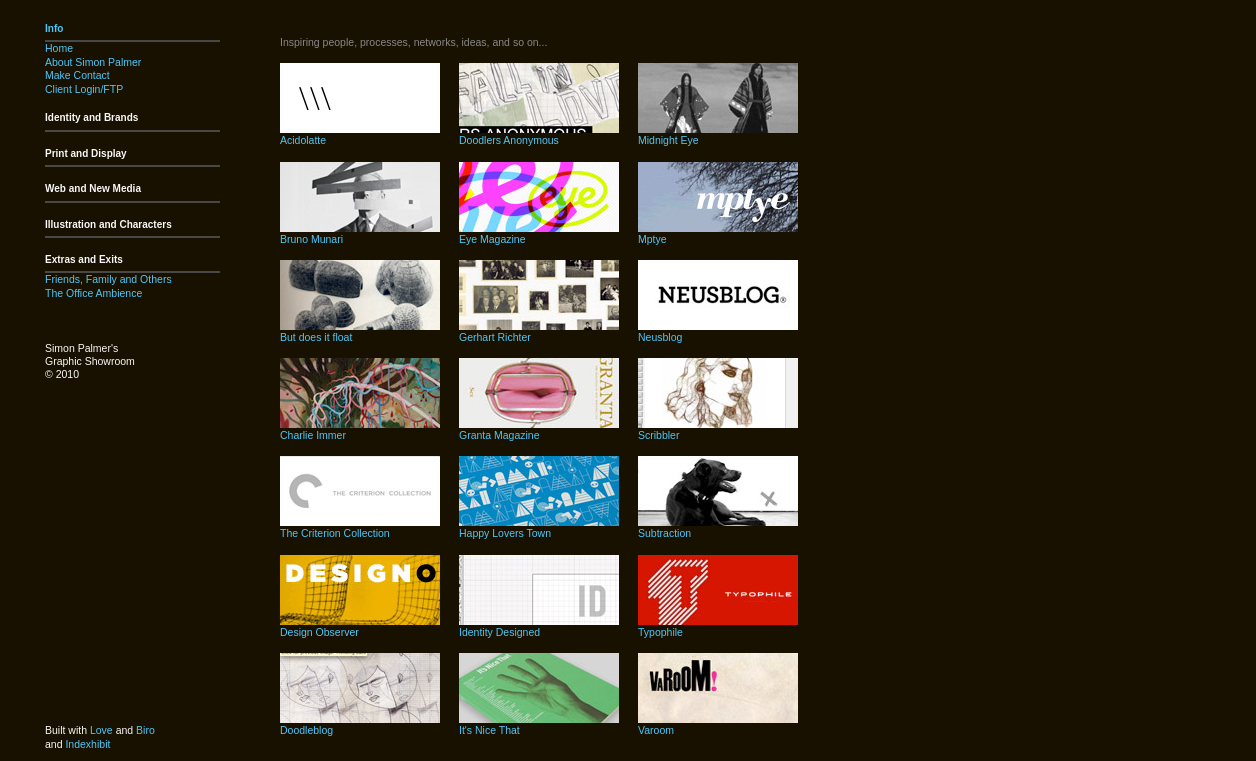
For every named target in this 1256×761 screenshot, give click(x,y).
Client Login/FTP (84, 89)
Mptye (652, 239)
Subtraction (664, 533)
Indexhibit (87, 744)
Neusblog (660, 337)
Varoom (656, 730)
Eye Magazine (492, 239)
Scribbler (658, 435)
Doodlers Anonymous (509, 140)
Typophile (660, 632)
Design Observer (319, 632)
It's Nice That (489, 730)
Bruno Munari (311, 239)
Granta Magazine (499, 435)
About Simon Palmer (93, 62)
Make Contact (77, 75)
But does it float (316, 337)
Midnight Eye (668, 140)
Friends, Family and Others (108, 279)
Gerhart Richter (495, 337)
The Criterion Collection (335, 533)
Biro (145, 730)
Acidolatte (303, 140)
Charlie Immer (313, 435)
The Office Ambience (93, 293)
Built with (67, 730)
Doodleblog (306, 730)
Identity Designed (499, 632)
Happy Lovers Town (505, 533)
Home (59, 48)
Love (101, 730)
